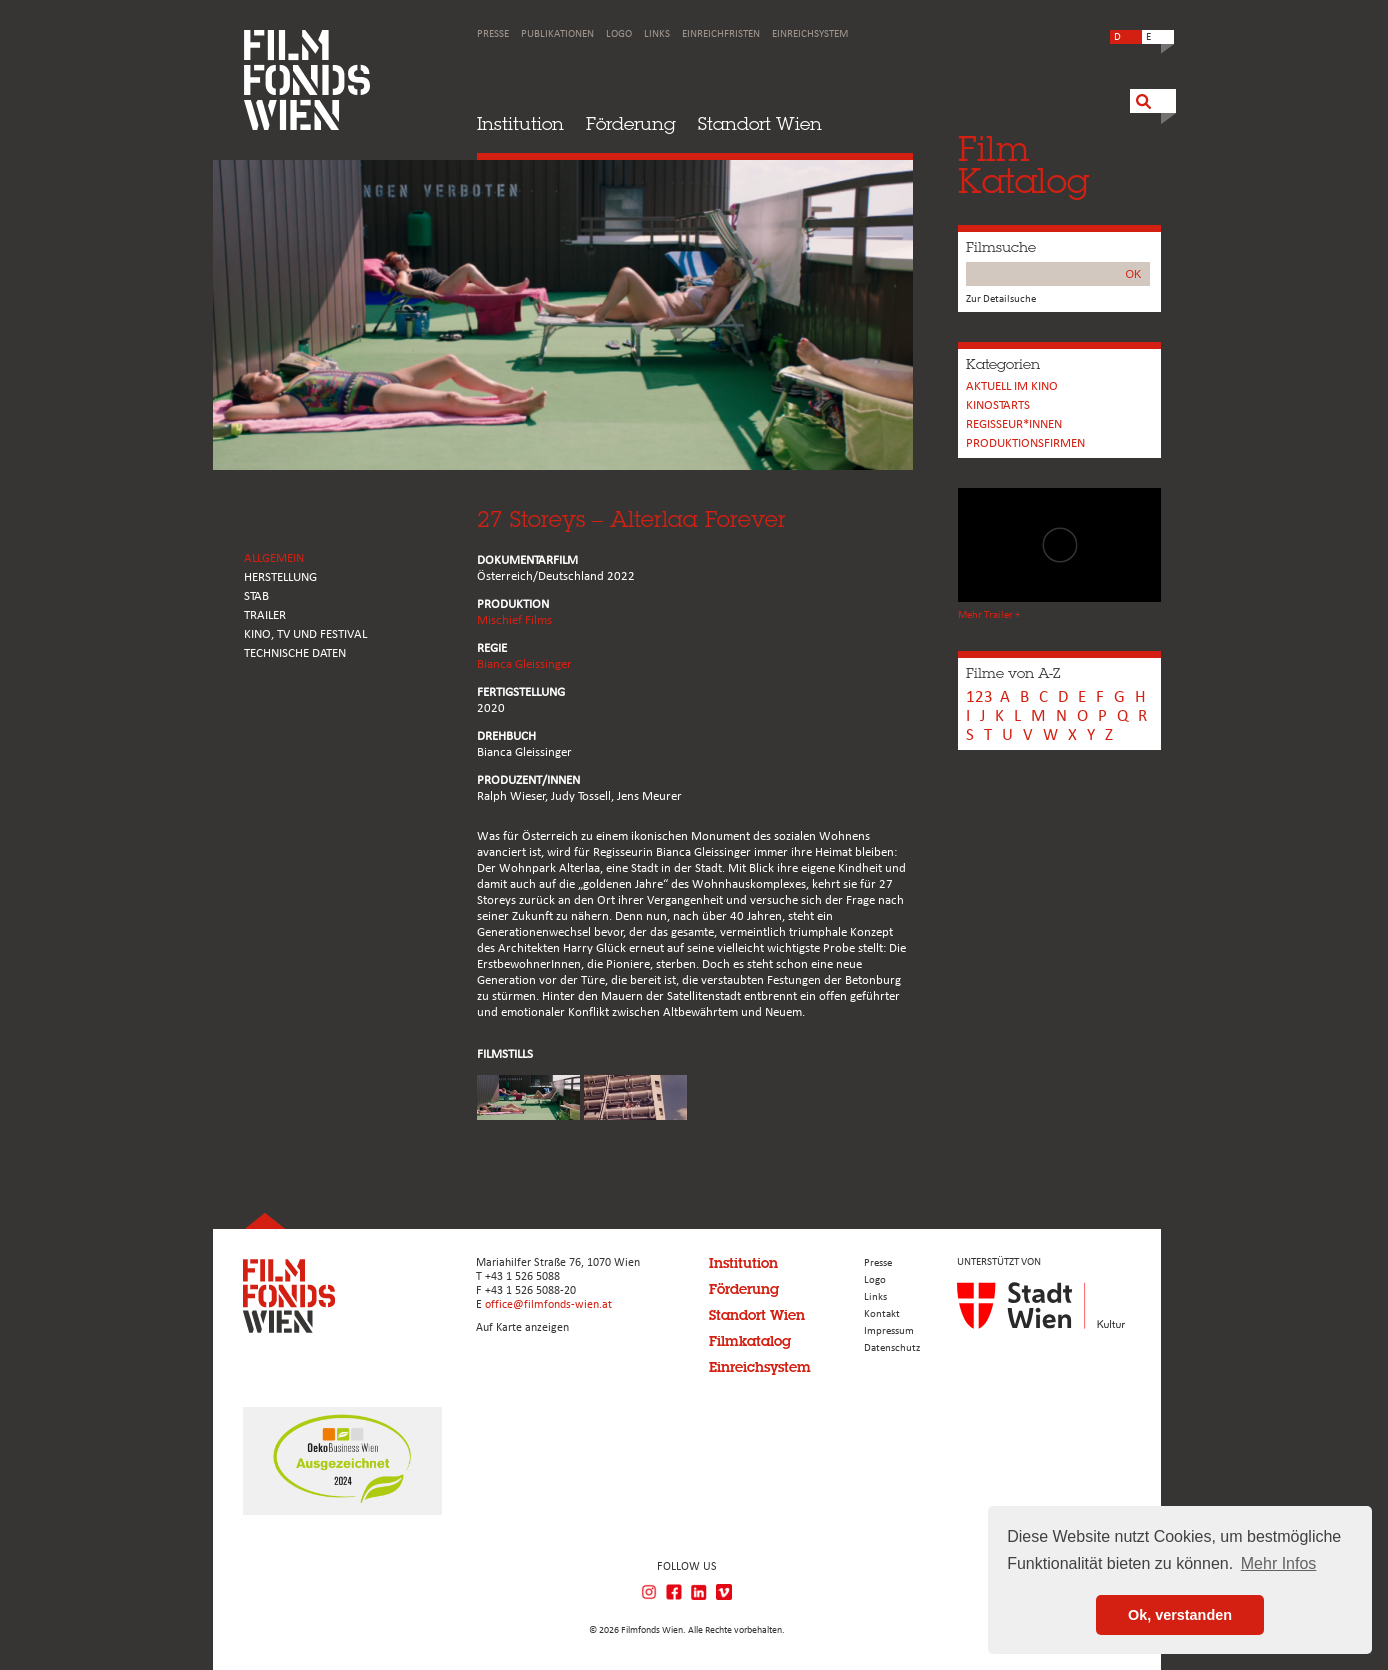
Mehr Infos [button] (1279, 1563)
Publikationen (557, 34)
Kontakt (882, 1314)
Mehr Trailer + (989, 615)
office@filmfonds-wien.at (548, 1305)
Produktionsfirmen (1025, 443)
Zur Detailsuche (1001, 299)
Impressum (889, 1331)
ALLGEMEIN (274, 558)
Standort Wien (760, 123)
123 (979, 697)
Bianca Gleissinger (524, 664)
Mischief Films (514, 620)
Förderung (631, 123)
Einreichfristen (721, 34)
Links (657, 34)
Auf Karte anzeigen (522, 1328)
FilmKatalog (1023, 164)
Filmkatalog (750, 1341)
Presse (493, 34)
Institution (520, 123)
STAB (256, 596)
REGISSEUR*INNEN (1014, 424)
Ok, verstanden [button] (1180, 1615)
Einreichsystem (810, 34)
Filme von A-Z (1013, 673)
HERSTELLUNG (280, 577)
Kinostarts (998, 405)
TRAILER (265, 615)
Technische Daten (295, 653)
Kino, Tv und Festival (305, 634)
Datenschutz (892, 1348)
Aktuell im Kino (1012, 386)
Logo (619, 34)
